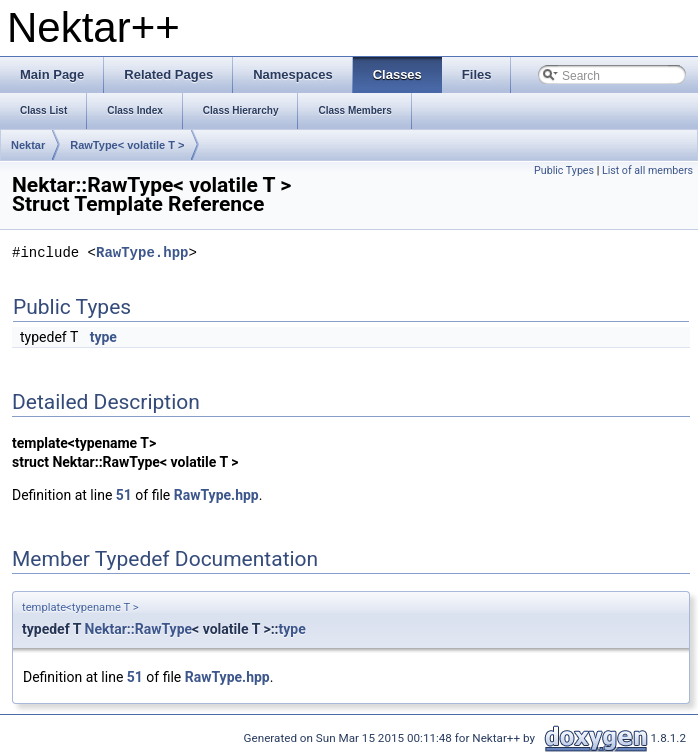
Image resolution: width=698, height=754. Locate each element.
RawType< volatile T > (127, 145)
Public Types (564, 170)
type (103, 337)
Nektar (28, 145)
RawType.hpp (142, 253)
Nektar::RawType (139, 629)
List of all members (647, 170)
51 (124, 495)
